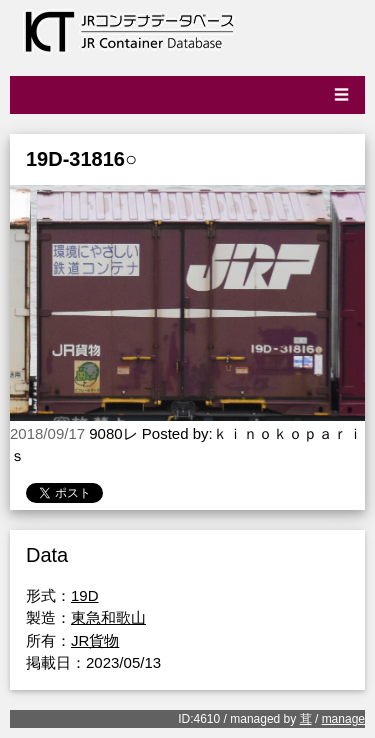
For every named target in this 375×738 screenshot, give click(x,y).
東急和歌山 (108, 617)
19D (85, 595)
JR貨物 (95, 640)
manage (343, 719)
